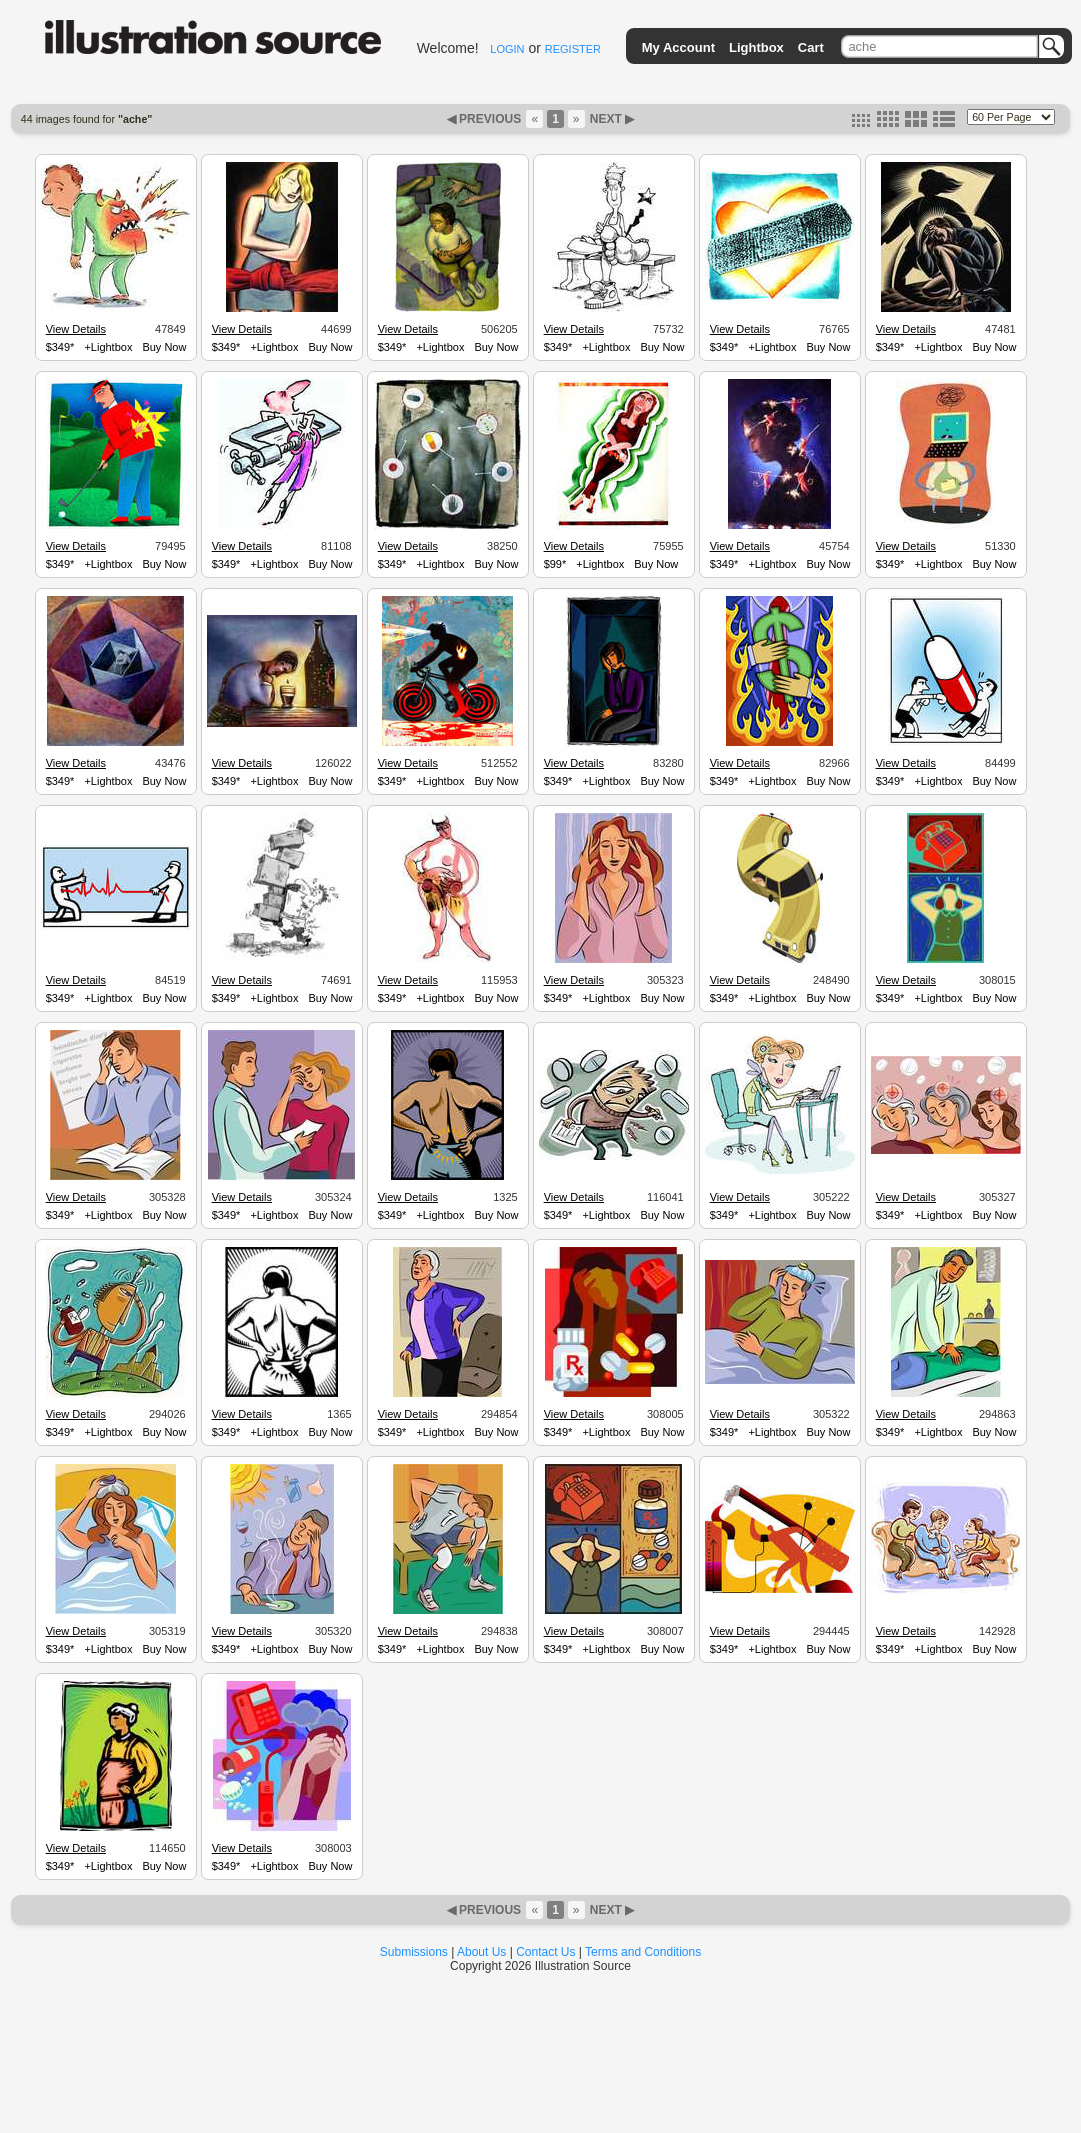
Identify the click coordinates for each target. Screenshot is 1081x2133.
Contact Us (545, 1952)
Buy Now (164, 347)
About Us (481, 1952)
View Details (76, 329)
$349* (60, 347)
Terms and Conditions (643, 1952)
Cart (811, 47)
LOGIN (507, 49)
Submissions (414, 1952)
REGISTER (573, 49)
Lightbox (756, 47)
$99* (555, 564)
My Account (678, 47)
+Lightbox (108, 347)
